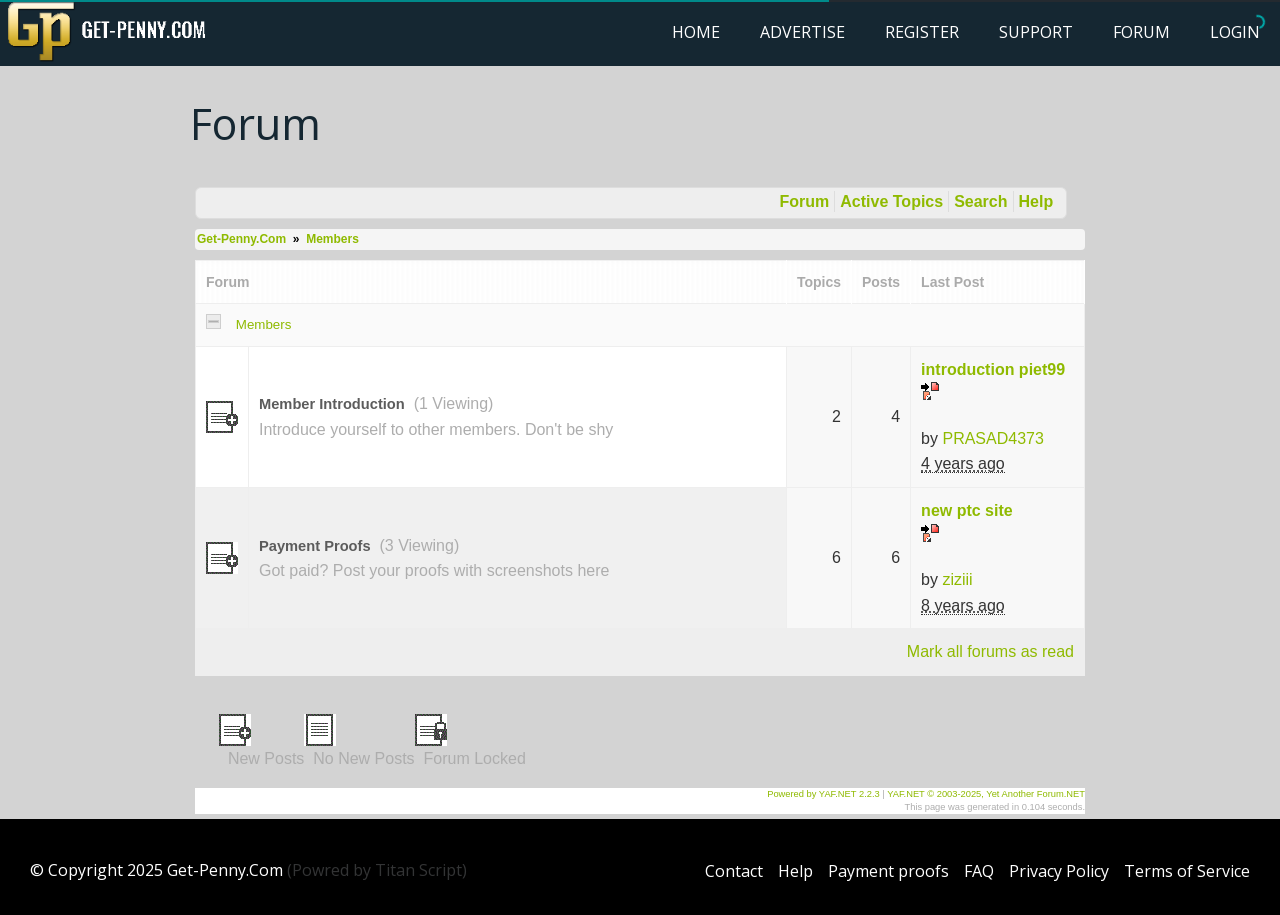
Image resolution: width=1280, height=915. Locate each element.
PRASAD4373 (992, 438)
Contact (734, 871)
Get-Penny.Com (241, 239)
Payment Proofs (315, 546)
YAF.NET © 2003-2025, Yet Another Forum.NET (986, 794)
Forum (1141, 32)
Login (1235, 32)
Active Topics (891, 201)
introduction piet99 (993, 369)
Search (980, 201)
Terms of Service (1187, 871)
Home (696, 32)
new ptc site (967, 510)
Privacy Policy (1059, 871)
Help (1036, 201)
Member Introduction (332, 404)
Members (332, 239)
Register (922, 32)
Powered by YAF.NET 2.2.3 (824, 794)
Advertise (802, 32)
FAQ (979, 871)
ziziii (957, 579)
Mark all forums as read (990, 651)
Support (1036, 32)
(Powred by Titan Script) (377, 870)
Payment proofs (888, 871)
